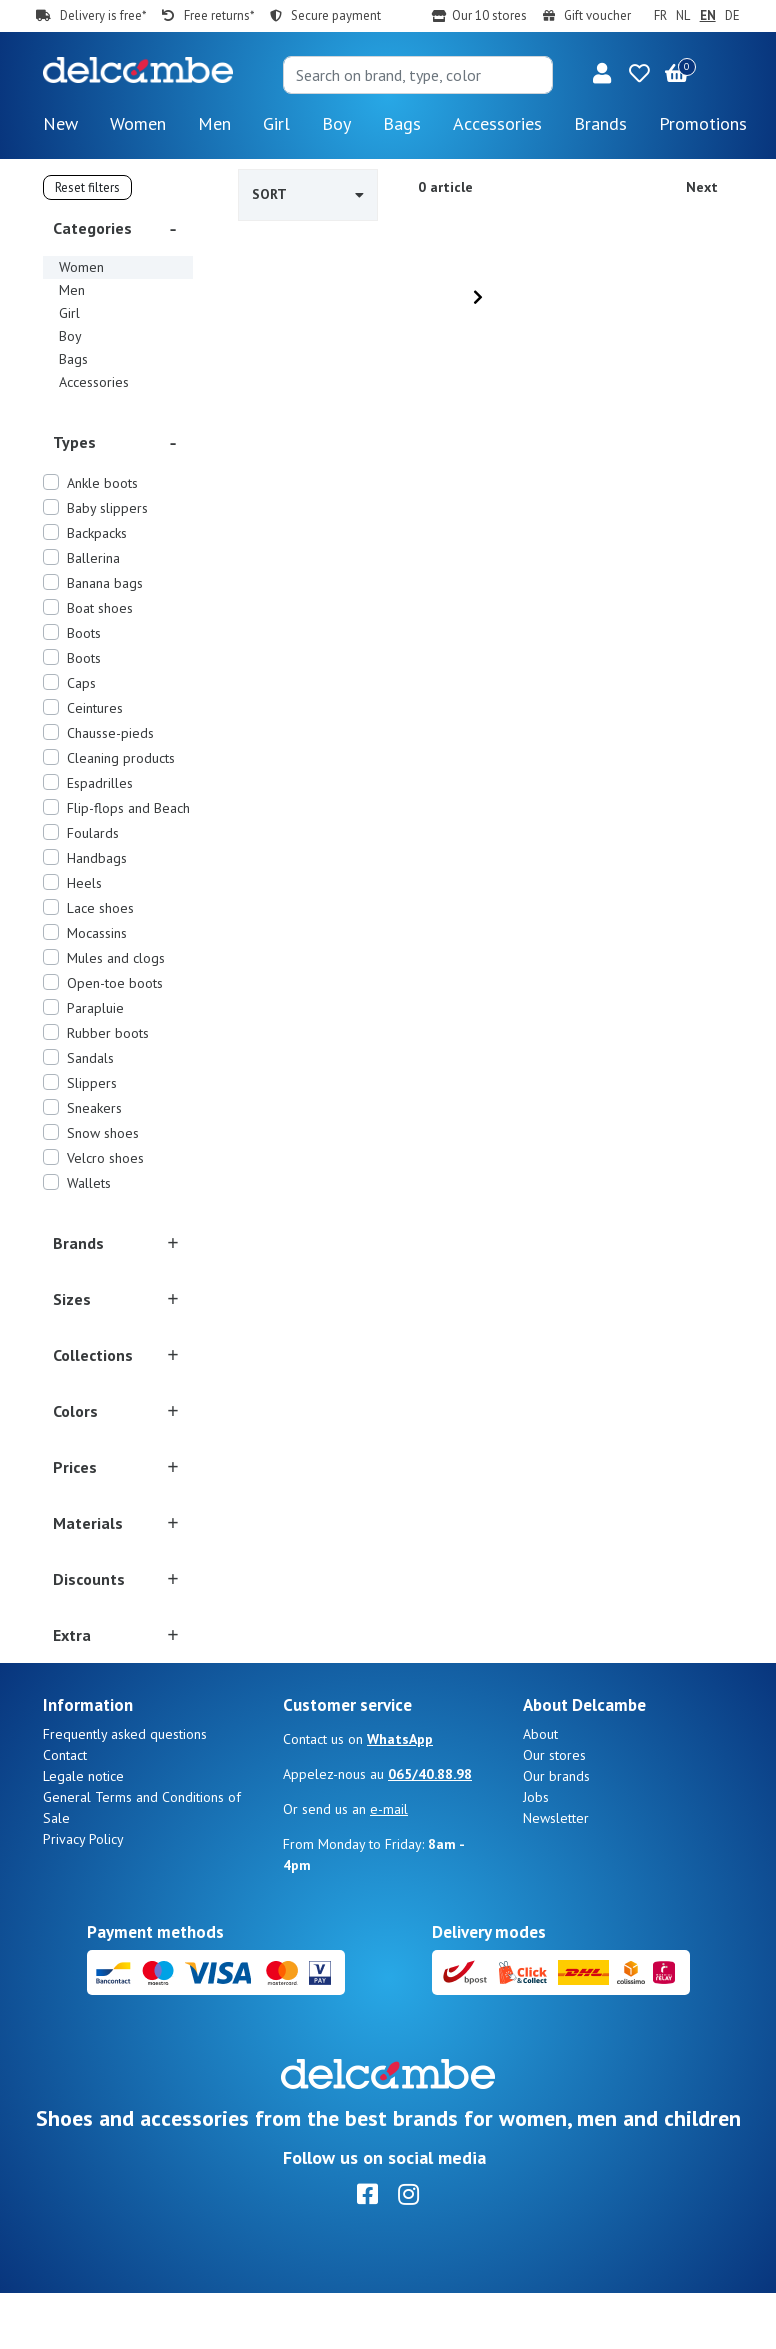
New (60, 123)
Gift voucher (597, 15)
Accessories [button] (497, 123)
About (540, 1790)
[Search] (418, 75)
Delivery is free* (103, 15)
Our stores (554, 1811)
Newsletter (556, 1874)
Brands (600, 123)
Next (702, 187)
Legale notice (83, 1832)
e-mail (389, 1865)
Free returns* (219, 15)
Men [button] (214, 123)
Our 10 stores (489, 15)
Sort (308, 194)
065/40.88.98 (430, 1830)
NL (683, 15)
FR (660, 15)
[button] (602, 75)
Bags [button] (402, 123)
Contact (65, 1811)
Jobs (536, 1853)
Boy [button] (336, 123)
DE (732, 15)
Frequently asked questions (125, 1790)
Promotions (703, 123)
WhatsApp (400, 1795)
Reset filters (87, 187)
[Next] (478, 297)
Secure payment (336, 15)
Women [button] (138, 123)
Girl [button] (276, 123)
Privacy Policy (83, 1895)
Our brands (556, 1832)
